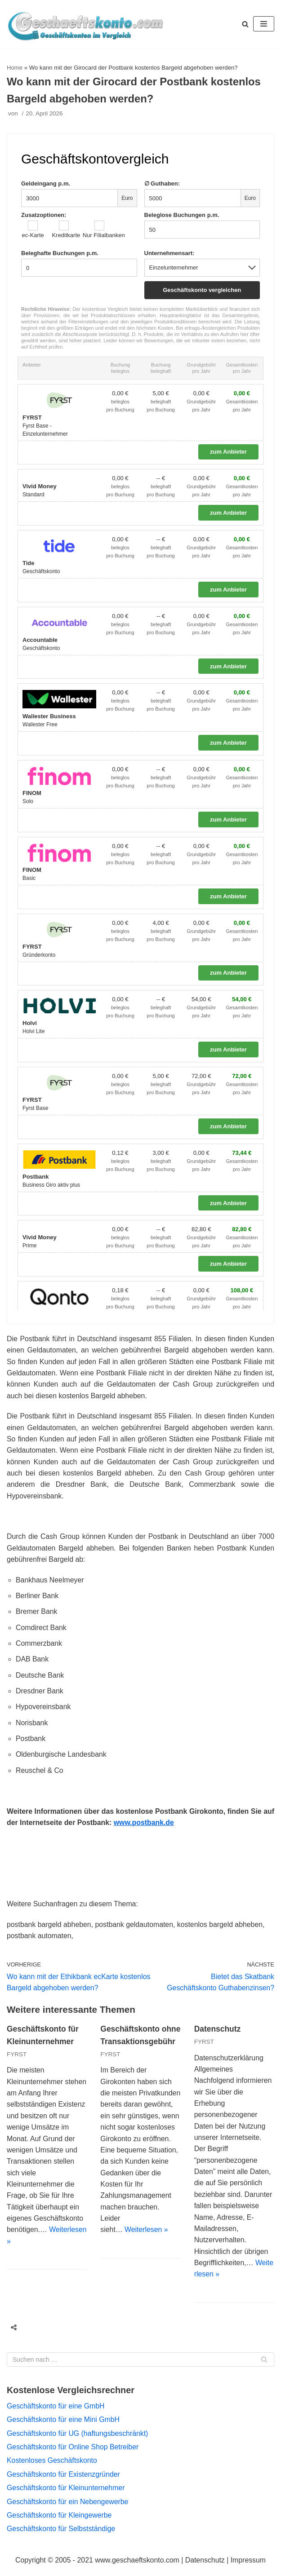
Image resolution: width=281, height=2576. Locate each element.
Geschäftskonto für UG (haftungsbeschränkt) (78, 2440)
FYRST (17, 2059)
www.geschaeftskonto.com (136, 2568)
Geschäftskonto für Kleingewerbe (60, 2523)
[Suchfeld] (140, 2366)
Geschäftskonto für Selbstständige (61, 2537)
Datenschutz (217, 2034)
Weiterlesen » (147, 2260)
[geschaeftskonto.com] (85, 24)
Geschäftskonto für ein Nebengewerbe (68, 2509)
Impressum (249, 2568)
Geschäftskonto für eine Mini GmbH (63, 2427)
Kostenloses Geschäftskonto (52, 2468)
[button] (245, 24)
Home (15, 67)
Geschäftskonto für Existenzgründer (64, 2482)
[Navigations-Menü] (263, 23)
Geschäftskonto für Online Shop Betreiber (73, 2454)
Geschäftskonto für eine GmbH (56, 2413)
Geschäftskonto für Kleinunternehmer (66, 2496)
